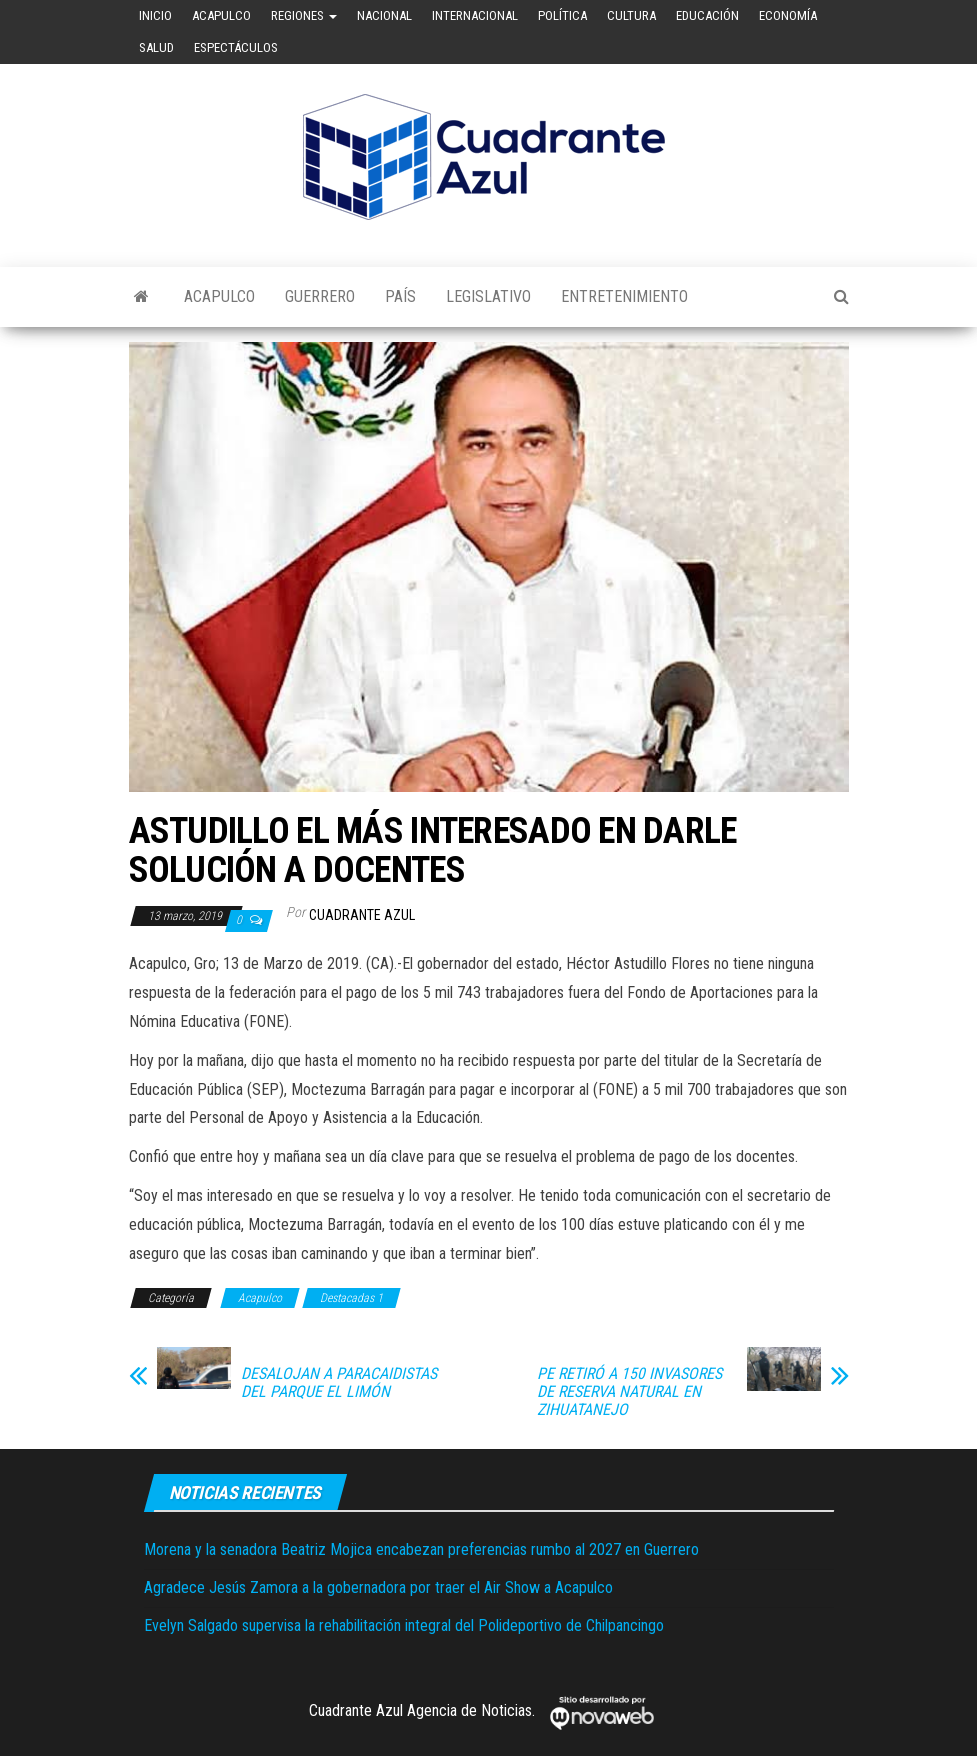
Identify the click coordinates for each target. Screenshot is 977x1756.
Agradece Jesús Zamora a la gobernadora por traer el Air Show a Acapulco (378, 1587)
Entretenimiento (624, 296)
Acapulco (221, 15)
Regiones (304, 15)
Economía (788, 15)
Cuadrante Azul (362, 915)
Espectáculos (236, 47)
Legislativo (488, 296)
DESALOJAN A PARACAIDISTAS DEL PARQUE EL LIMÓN (339, 1383)
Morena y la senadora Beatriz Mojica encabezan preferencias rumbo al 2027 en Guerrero (421, 1549)
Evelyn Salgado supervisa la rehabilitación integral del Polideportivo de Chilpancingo (404, 1625)
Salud (156, 47)
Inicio (155, 15)
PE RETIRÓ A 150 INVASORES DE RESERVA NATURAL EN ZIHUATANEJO (629, 1392)
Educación (707, 15)
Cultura (631, 15)
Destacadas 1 (351, 1298)
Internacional (475, 15)
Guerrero (320, 296)
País (400, 296)
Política (562, 15)
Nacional (384, 15)
